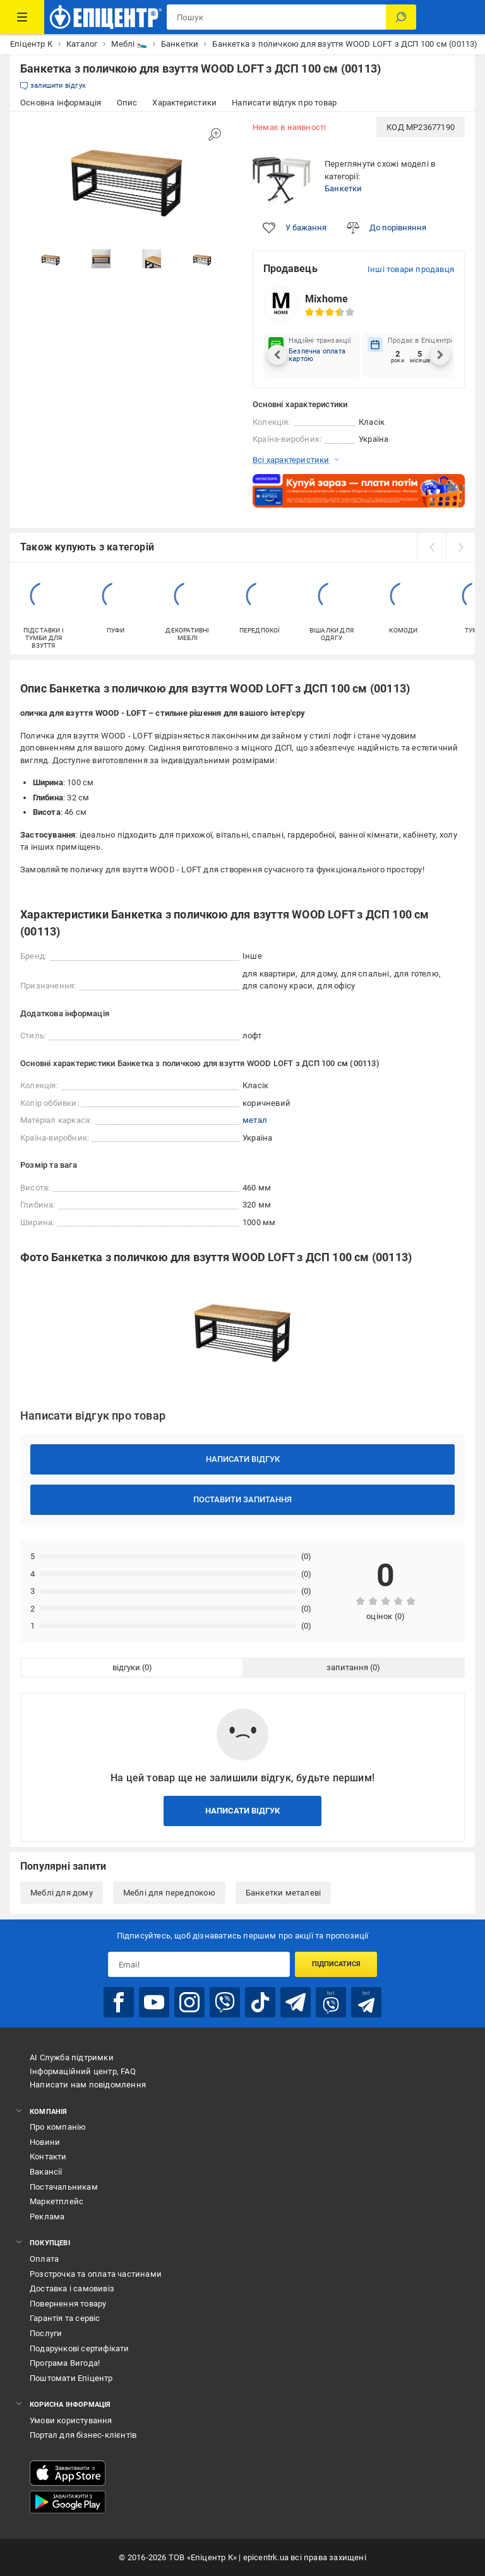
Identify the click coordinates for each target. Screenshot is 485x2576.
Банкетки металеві (283, 1892)
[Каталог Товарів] (22, 17)
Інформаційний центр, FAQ (83, 2071)
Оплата (44, 2259)
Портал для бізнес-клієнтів (83, 2435)
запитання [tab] (347, 1667)
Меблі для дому (61, 1892)
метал (254, 1120)
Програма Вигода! (65, 2363)
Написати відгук (243, 1459)
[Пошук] (401, 17)
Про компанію (58, 2127)
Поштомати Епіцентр (71, 2378)
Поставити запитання (242, 1499)
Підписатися (336, 1964)
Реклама (47, 2216)
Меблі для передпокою (169, 1892)
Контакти (48, 2156)
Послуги (46, 2333)
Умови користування (71, 2420)
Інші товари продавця (411, 269)
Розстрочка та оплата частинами (96, 2274)
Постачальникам (64, 2187)
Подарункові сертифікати (79, 2348)
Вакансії (46, 2171)
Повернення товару (68, 2303)
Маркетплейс (56, 2201)
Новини (45, 2142)
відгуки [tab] (126, 1667)
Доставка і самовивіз (72, 2288)
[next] (460, 547)
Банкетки (343, 188)
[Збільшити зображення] (214, 134)
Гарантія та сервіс (65, 2318)
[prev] (431, 547)
